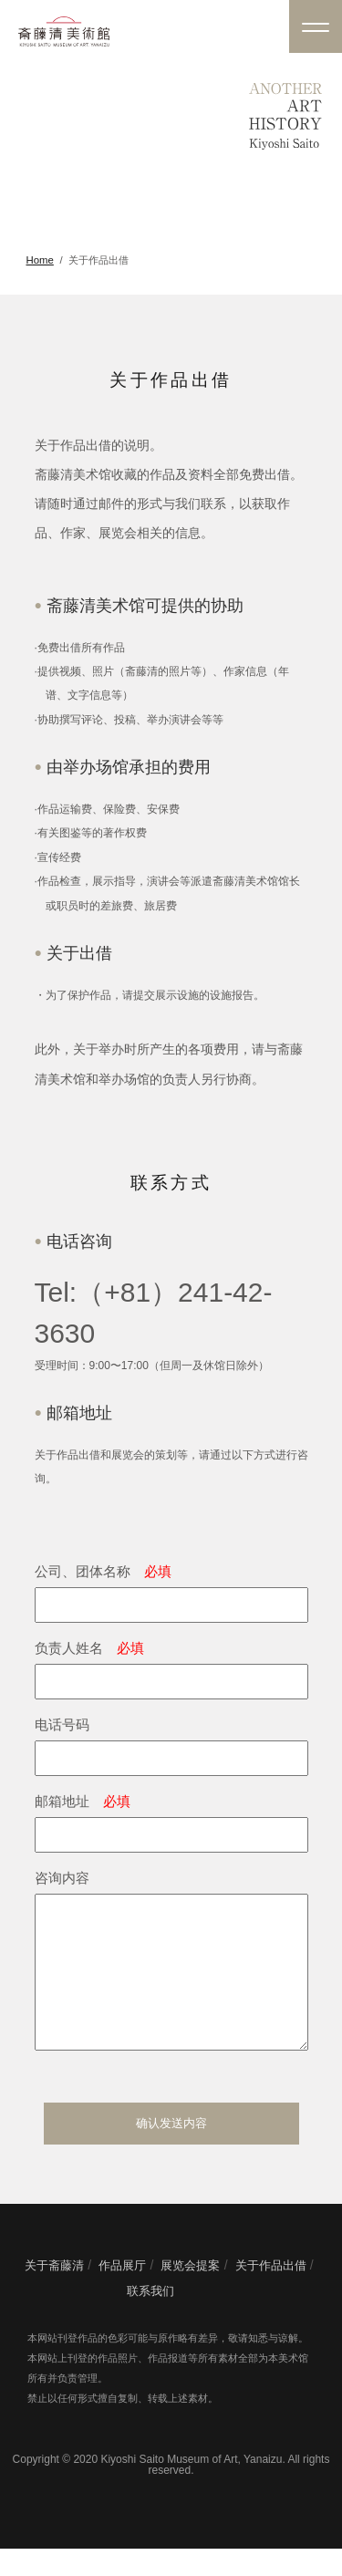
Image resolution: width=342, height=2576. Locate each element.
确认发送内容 (171, 2150)
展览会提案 (190, 2293)
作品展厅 (122, 2293)
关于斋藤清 (54, 2293)
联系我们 (150, 2318)
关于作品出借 (270, 2293)
